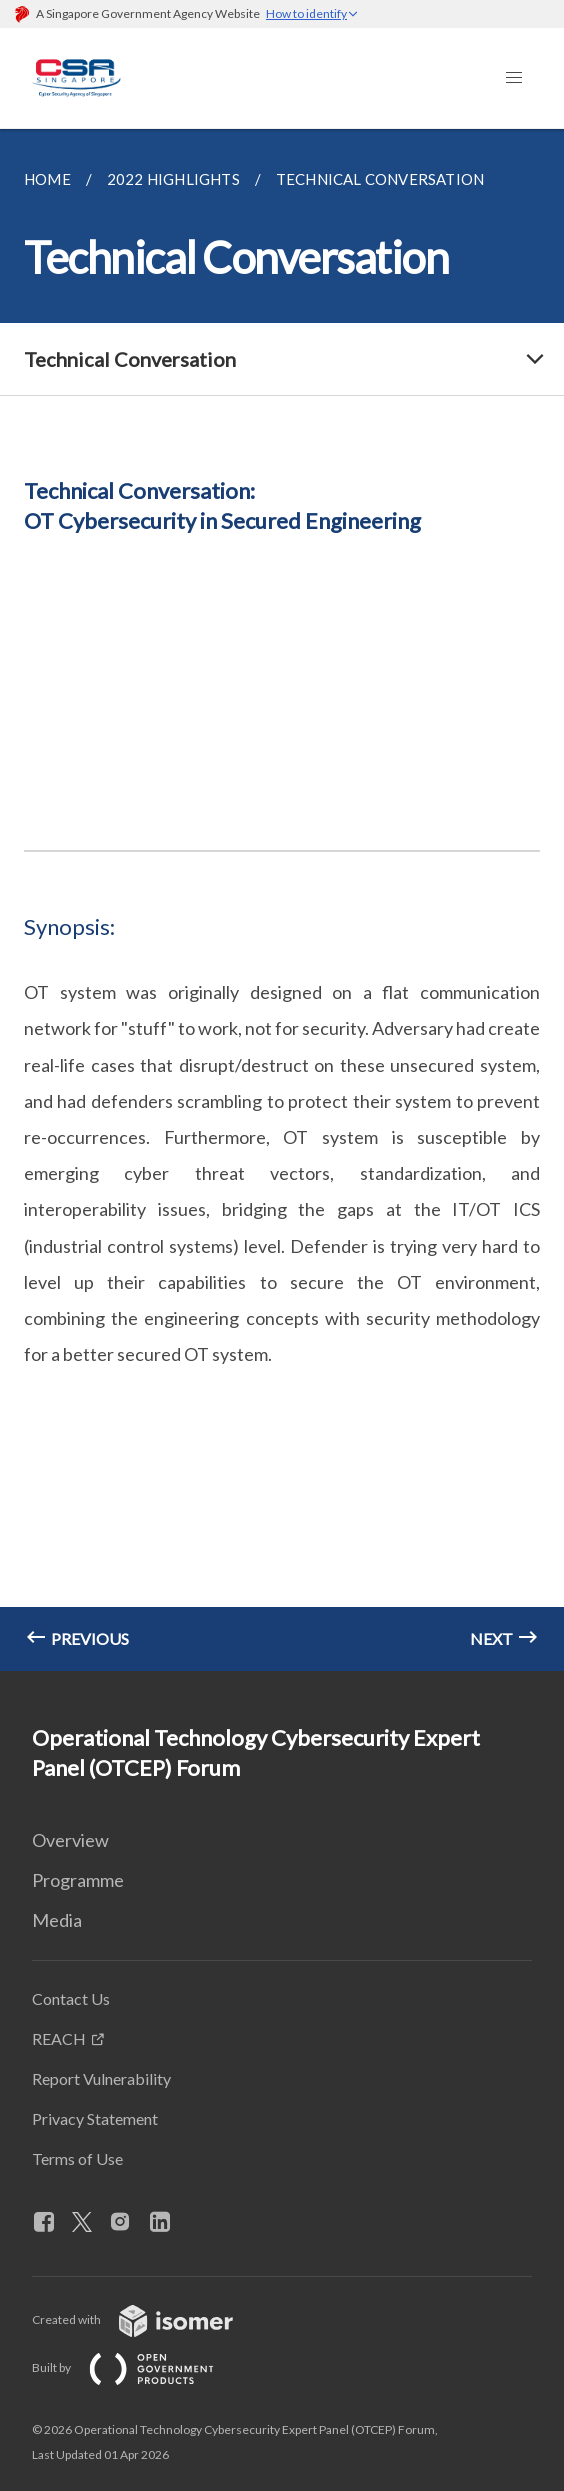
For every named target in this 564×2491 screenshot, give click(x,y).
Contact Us (71, 1998)
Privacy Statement (95, 2118)
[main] (282, 900)
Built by (139, 2367)
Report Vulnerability (101, 2078)
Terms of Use (77, 2158)
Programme (78, 1880)
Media (57, 1920)
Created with (148, 2319)
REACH (59, 2038)
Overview (70, 1840)
